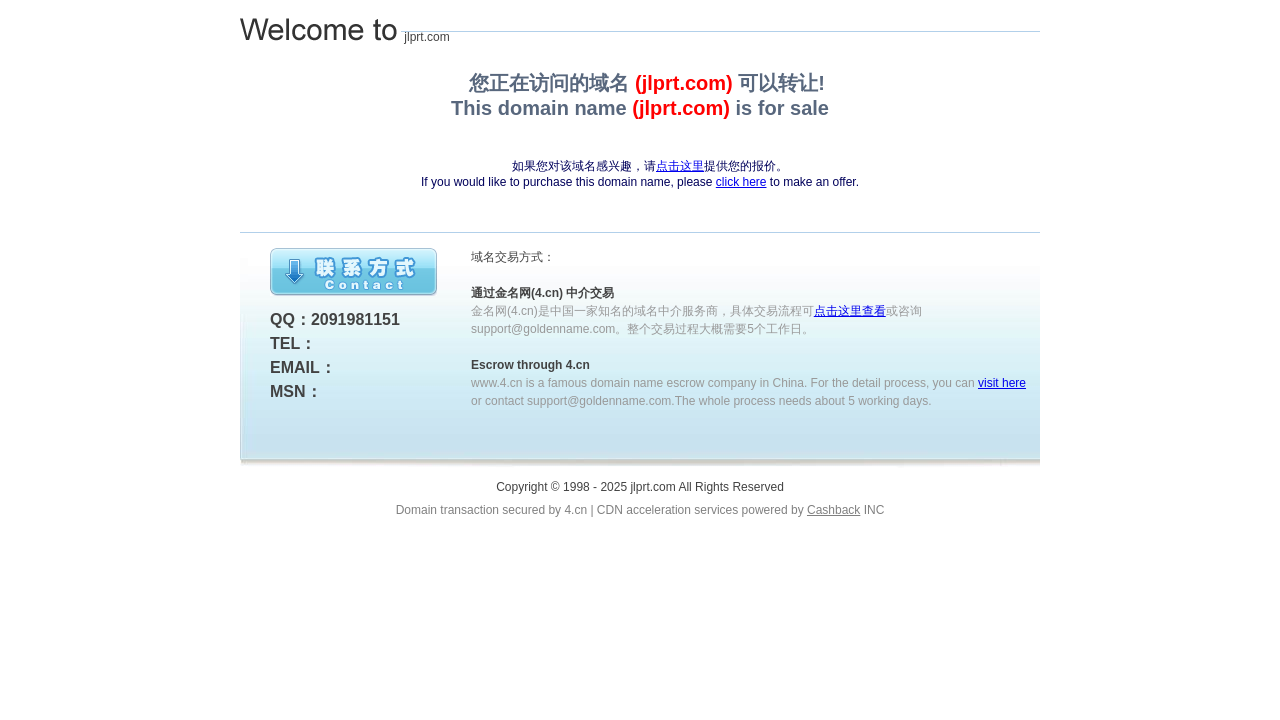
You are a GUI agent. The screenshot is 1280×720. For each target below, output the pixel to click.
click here (741, 182)
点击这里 (680, 166)
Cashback (833, 510)
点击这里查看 (850, 311)
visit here (1002, 383)
